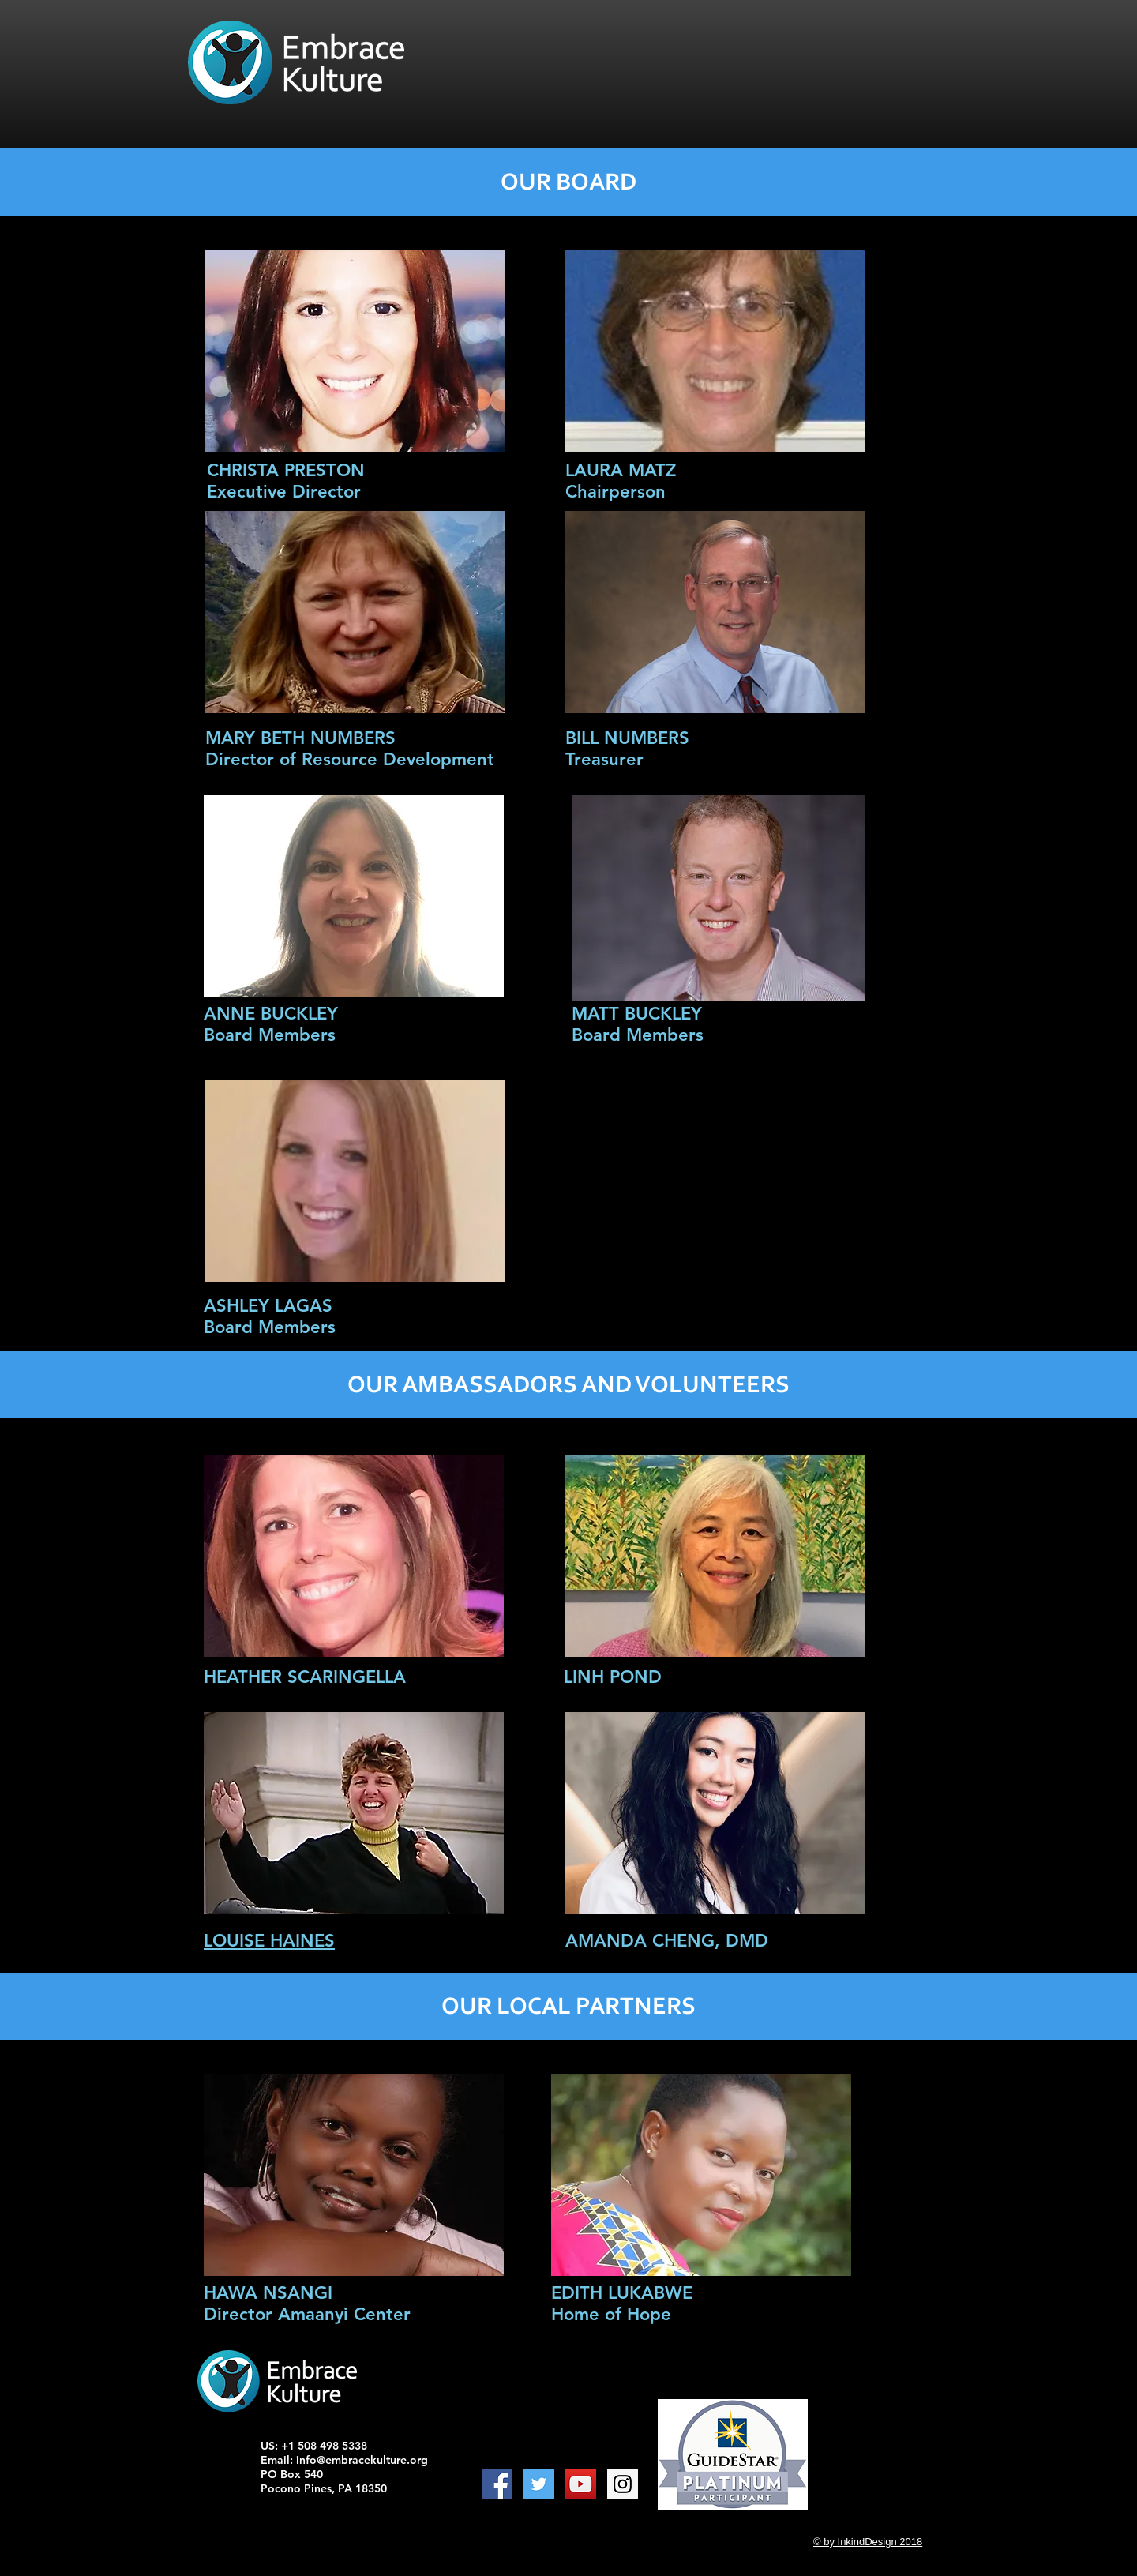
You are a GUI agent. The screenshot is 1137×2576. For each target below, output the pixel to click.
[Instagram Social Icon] (622, 2484)
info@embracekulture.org (362, 2460)
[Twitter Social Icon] (538, 2484)
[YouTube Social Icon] (580, 2484)
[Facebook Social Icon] (497, 2484)
